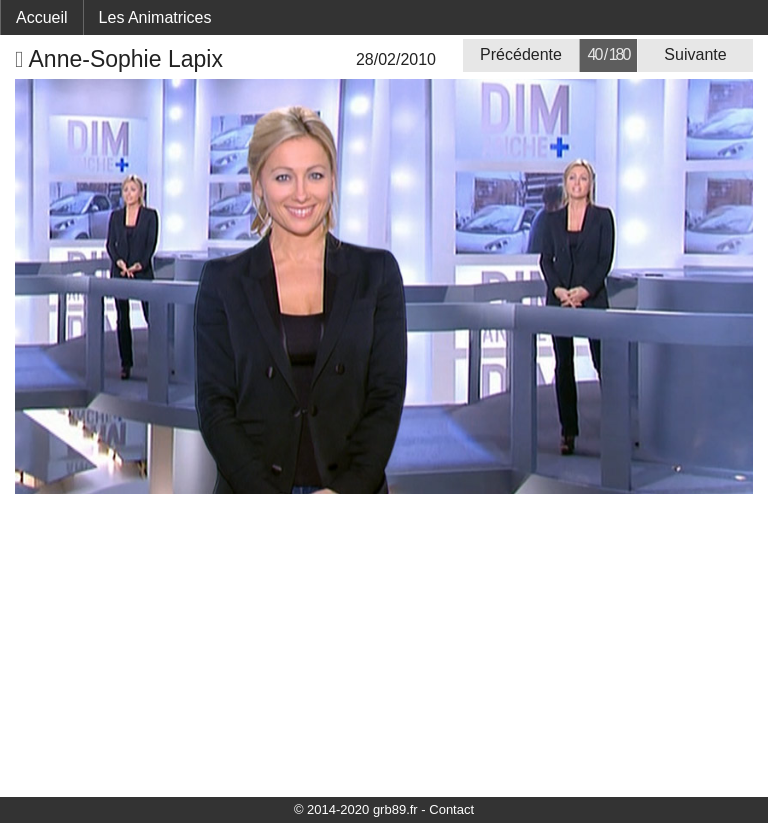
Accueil (42, 17)
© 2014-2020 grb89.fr (356, 809)
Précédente (521, 54)
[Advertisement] (384, 644)
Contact (451, 809)
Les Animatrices (155, 17)
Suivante (695, 54)
